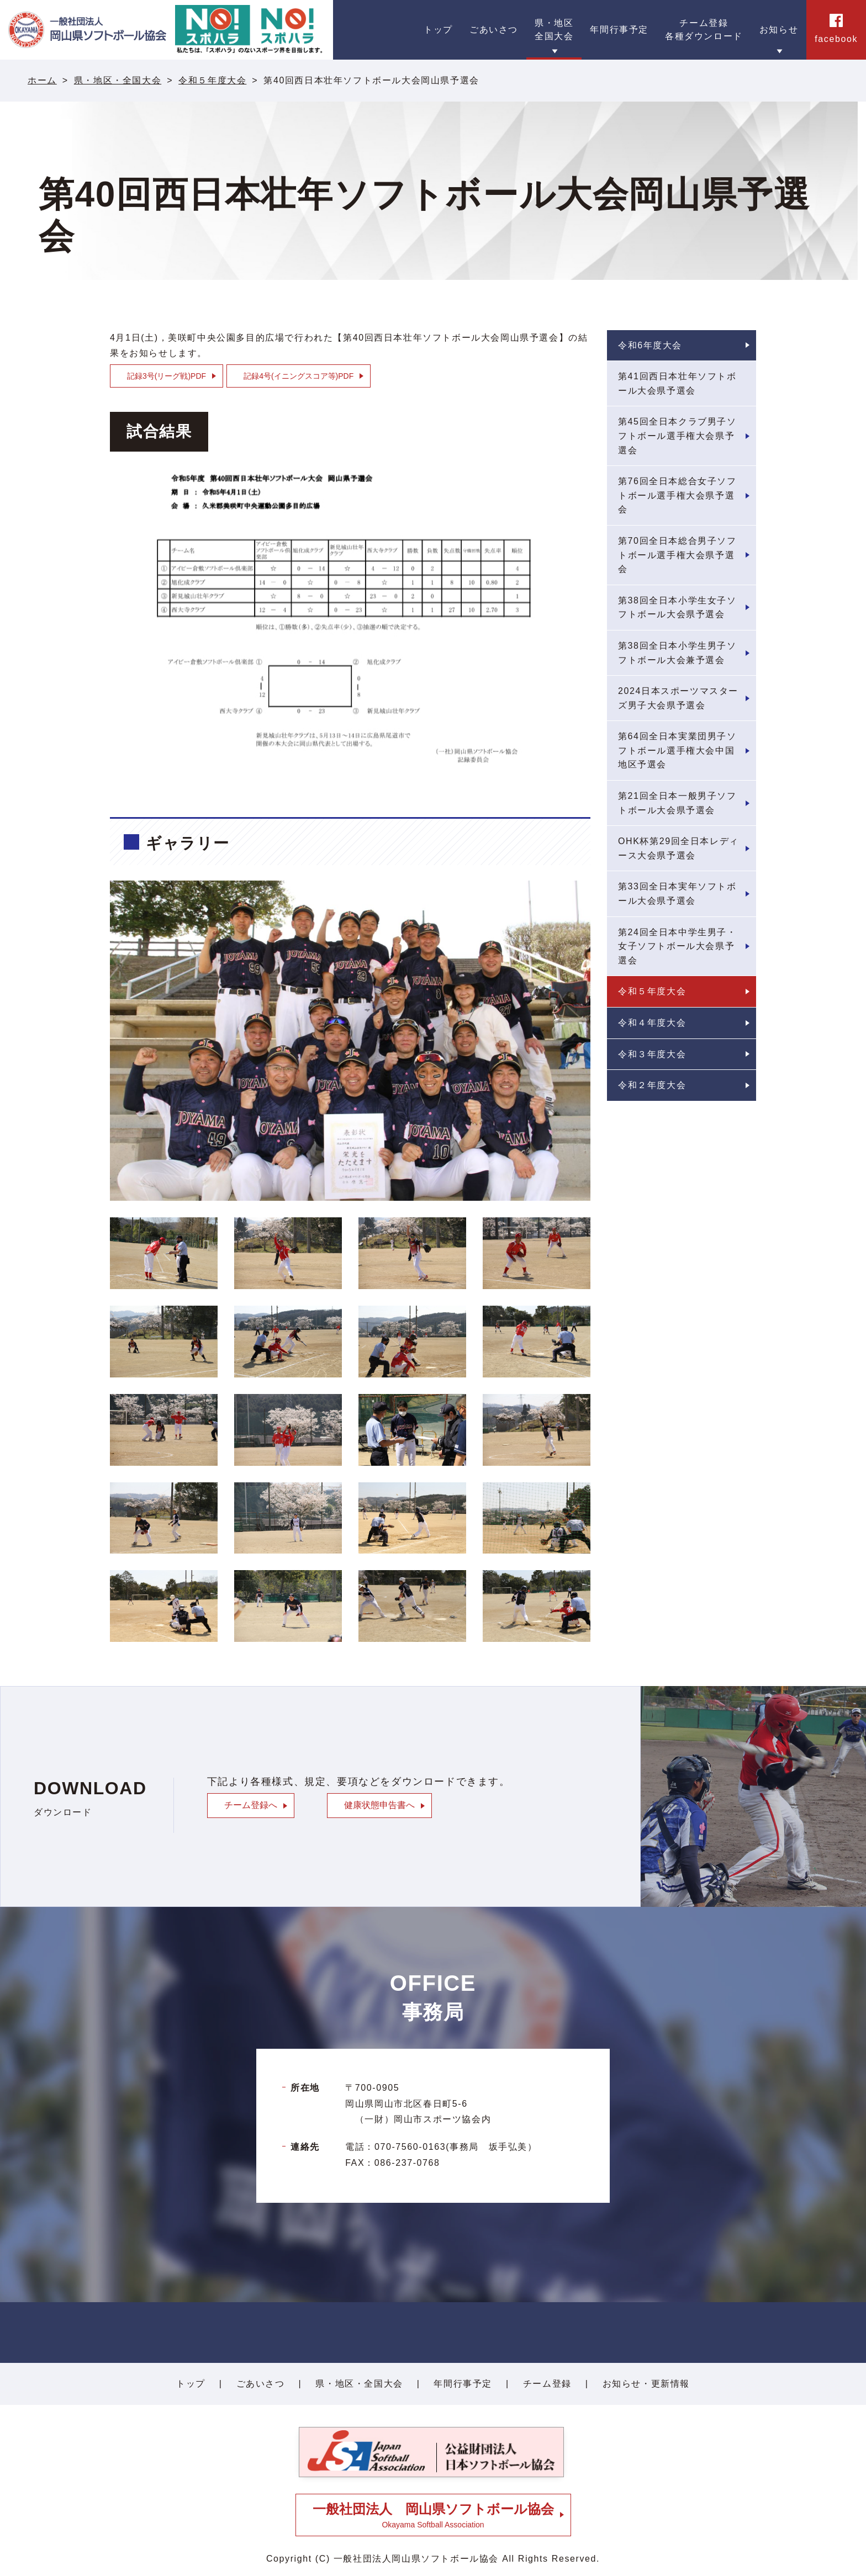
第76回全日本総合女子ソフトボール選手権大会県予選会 (677, 495)
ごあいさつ (260, 2383)
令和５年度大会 (212, 80)
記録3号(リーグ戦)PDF (166, 376)
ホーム (42, 80)
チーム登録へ (250, 1805)
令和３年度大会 (652, 1054)
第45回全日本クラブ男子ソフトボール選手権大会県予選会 (677, 435)
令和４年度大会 (652, 1022)
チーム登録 (547, 2383)
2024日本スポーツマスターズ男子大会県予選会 (678, 698)
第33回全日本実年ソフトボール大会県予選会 (677, 893)
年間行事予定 (463, 2383)
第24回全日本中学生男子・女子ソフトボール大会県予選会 (677, 946)
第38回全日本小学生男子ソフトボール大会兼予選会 (677, 653)
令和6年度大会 (650, 345)
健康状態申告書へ (379, 1805)
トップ (190, 2383)
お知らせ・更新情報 (646, 2383)
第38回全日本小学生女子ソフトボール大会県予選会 (677, 607)
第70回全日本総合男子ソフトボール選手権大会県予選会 (677, 555)
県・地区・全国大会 (117, 80)
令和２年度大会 (652, 1085)
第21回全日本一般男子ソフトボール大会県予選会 (677, 803)
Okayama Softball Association (433, 2515)
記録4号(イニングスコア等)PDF (298, 376)
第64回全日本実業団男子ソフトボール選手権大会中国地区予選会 (677, 750)
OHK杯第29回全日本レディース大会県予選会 (678, 848)
